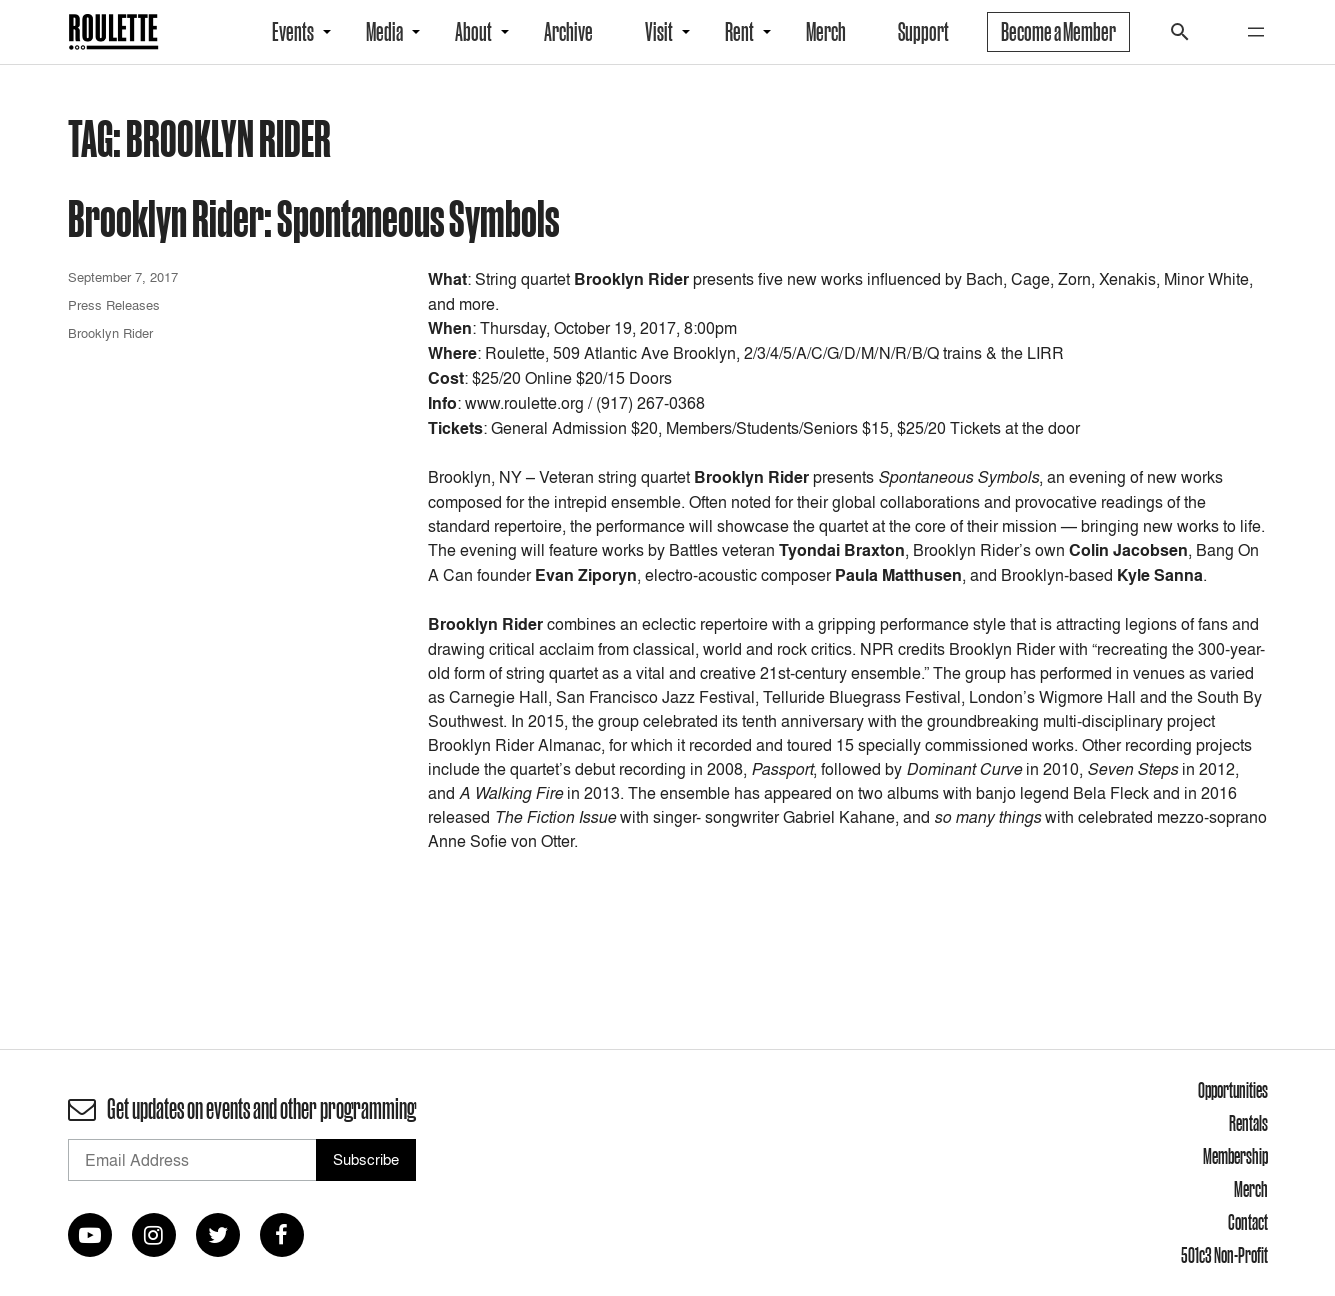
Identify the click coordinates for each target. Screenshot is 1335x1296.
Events (293, 32)
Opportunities (1233, 1090)
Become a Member (1058, 32)
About (473, 32)
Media (384, 32)
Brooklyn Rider (110, 333)
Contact (1248, 1222)
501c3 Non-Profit (1224, 1255)
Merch (826, 32)
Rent (739, 32)
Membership (1235, 1156)
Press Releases (114, 305)
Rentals (1248, 1123)
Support (923, 32)
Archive (568, 32)
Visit (659, 32)
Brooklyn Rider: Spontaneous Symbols (313, 217)
